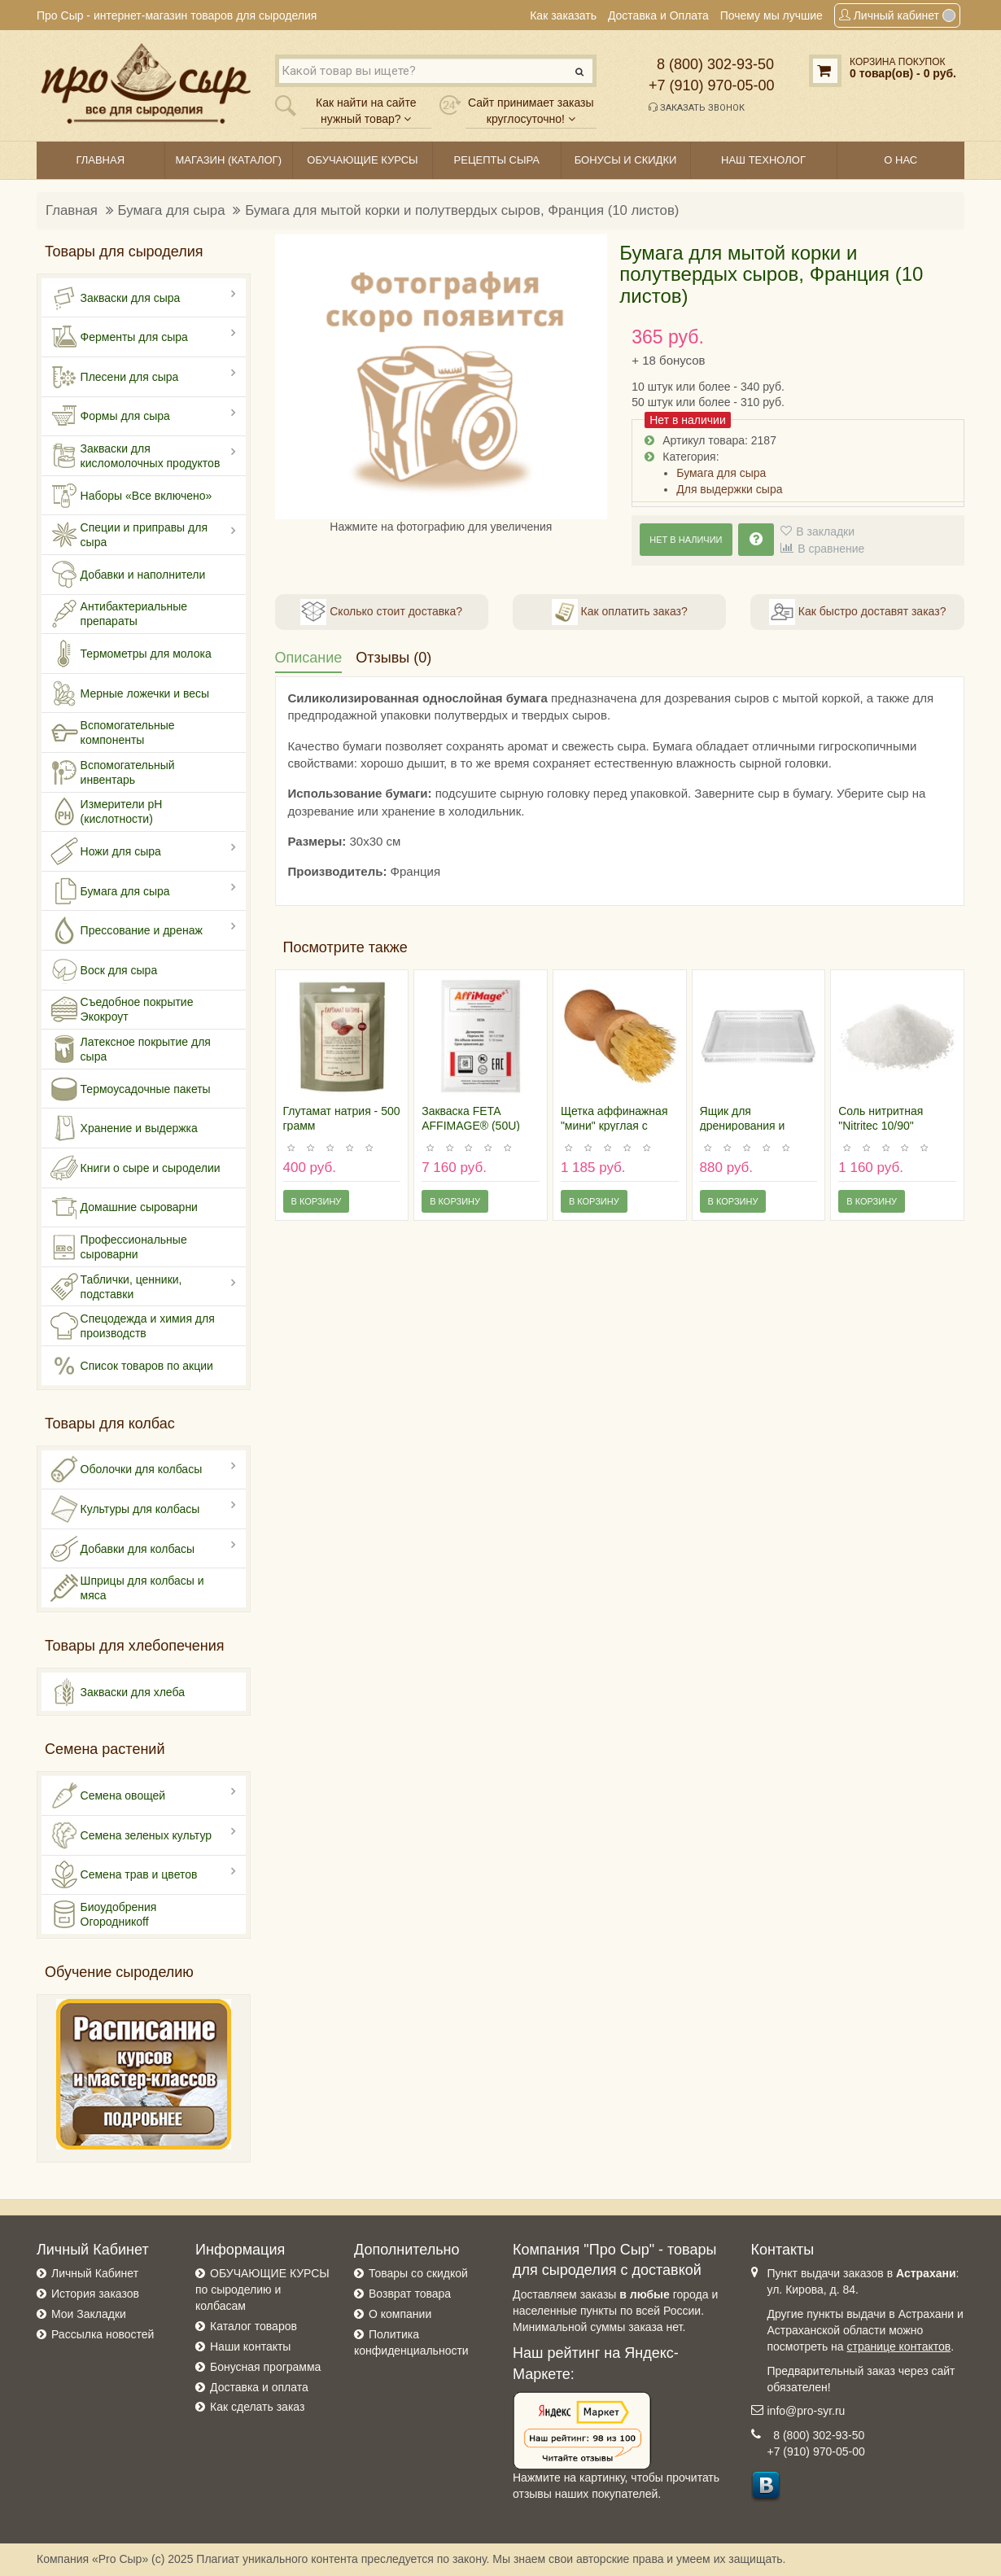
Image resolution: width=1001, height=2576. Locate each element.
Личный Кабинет (94, 2273)
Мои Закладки (88, 2313)
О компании (400, 2313)
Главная (72, 210)
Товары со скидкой (418, 2273)
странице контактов (899, 2346)
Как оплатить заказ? (620, 612)
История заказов (95, 2293)
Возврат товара (410, 2293)
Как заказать (563, 15)
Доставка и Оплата (658, 15)
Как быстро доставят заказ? (857, 612)
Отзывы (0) (393, 657)
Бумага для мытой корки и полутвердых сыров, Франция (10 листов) (462, 210)
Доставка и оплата (259, 2387)
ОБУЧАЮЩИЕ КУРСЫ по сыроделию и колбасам (262, 2289)
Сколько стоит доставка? (381, 612)
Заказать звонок (697, 107)
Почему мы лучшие (771, 15)
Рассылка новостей (102, 2334)
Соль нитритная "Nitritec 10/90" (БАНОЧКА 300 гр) (886, 1125)
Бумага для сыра (171, 210)
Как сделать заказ (257, 2406)
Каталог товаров (253, 2326)
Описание (309, 657)
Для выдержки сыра (729, 489)
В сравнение (831, 548)
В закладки (825, 531)
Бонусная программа (265, 2366)
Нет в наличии (685, 540)
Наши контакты (250, 2346)
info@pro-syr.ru (806, 2410)
